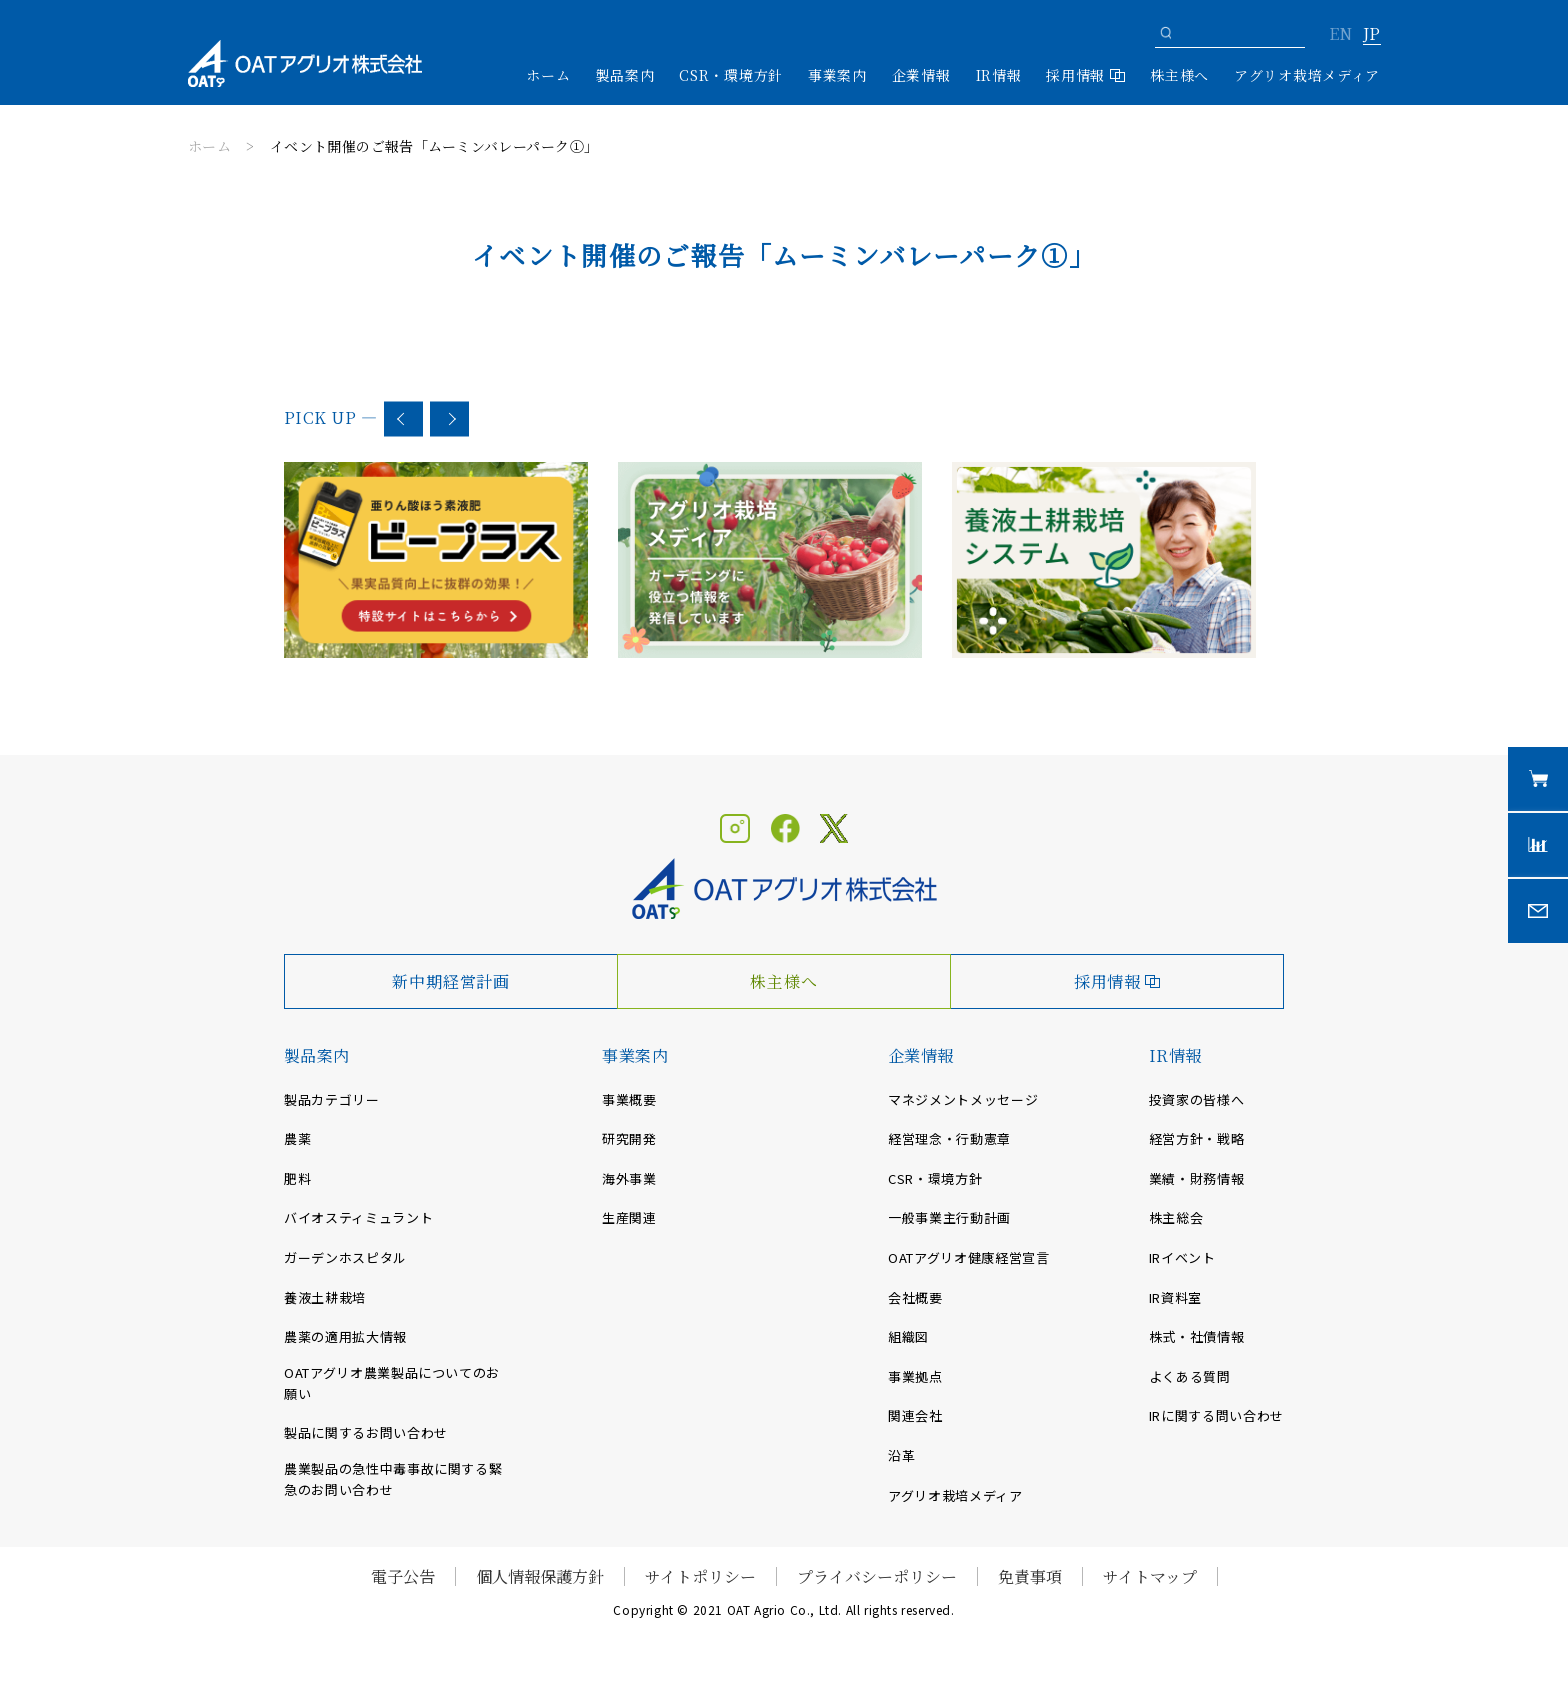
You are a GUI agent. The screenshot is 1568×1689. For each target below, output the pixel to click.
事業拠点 (915, 1376)
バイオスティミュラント (358, 1217)
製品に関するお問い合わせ (366, 1432)
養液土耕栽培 (325, 1297)
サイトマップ (1150, 1576)
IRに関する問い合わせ (1216, 1415)
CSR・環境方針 (731, 75)
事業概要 (629, 1099)
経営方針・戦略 (1197, 1138)
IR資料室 (1175, 1297)
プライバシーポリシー (877, 1576)
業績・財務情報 (1197, 1178)
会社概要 (915, 1297)
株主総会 (1176, 1217)
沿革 (901, 1455)
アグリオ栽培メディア (1307, 75)
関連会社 (915, 1415)
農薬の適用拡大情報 (345, 1336)
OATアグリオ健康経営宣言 (968, 1257)
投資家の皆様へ (1197, 1099)
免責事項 (1030, 1576)
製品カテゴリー (332, 1099)
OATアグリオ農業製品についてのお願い (392, 1383)
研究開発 (629, 1138)
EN (1340, 35)
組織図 (908, 1336)
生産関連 (629, 1217)
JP (1371, 35)
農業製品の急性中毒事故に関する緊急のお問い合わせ (393, 1479)
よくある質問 (1190, 1376)
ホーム (548, 75)
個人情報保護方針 (540, 1576)
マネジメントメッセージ (963, 1099)
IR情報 (1175, 1055)
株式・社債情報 (1197, 1336)
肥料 (297, 1178)
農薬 (297, 1138)
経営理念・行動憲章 (949, 1138)
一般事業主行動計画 (949, 1217)
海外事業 (629, 1178)
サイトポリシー (700, 1576)
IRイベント (1182, 1257)
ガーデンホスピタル (345, 1257)
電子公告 (403, 1576)
